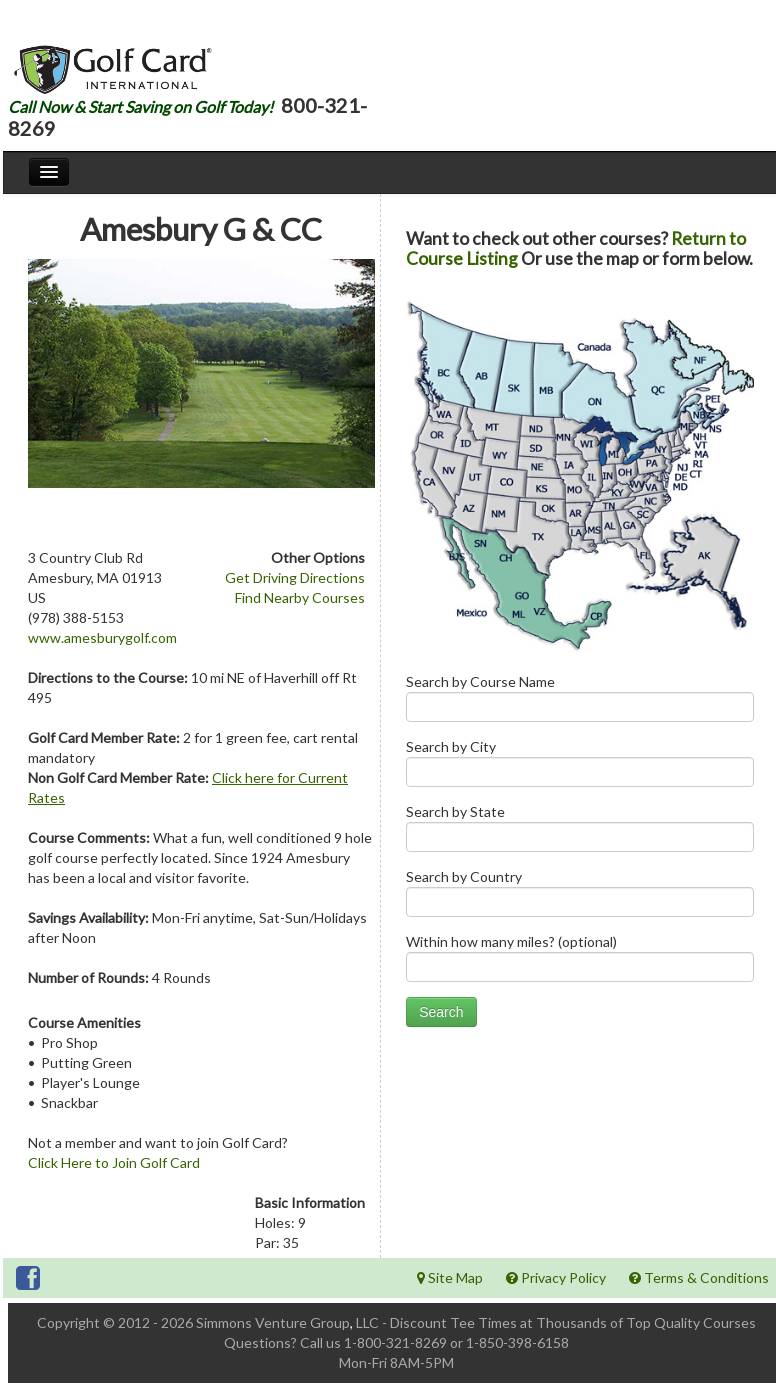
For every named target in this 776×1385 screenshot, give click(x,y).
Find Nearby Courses (300, 597)
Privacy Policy (556, 1277)
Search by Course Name (580, 702)
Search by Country (580, 897)
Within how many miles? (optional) (580, 962)
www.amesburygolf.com (102, 637)
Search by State (580, 832)
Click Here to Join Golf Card (114, 1162)
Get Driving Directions (295, 577)
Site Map (450, 1277)
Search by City (580, 767)
